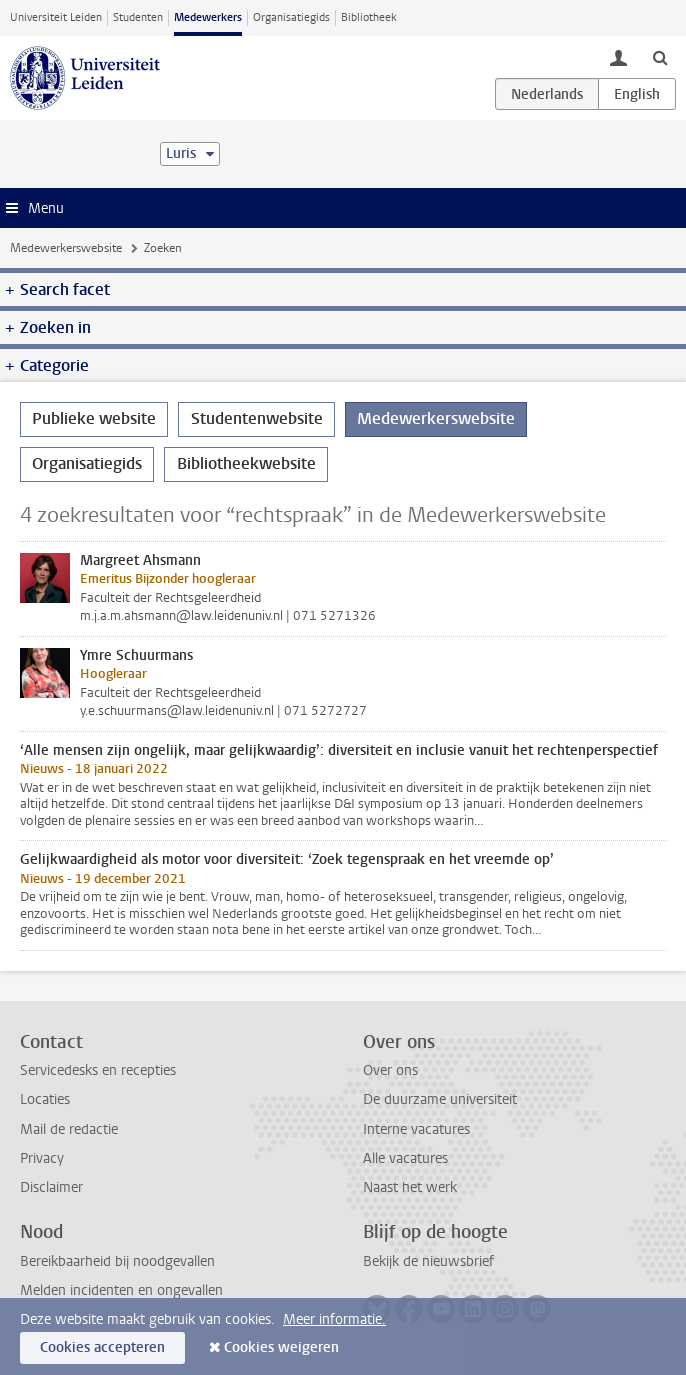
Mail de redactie (69, 1129)
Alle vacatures (405, 1158)
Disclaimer (51, 1187)
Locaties (45, 1099)
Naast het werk (410, 1187)
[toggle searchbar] (660, 57)
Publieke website (94, 418)
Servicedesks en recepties (98, 1070)
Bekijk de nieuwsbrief (428, 1261)
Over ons (390, 1070)
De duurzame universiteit (440, 1099)
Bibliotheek (369, 17)
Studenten (138, 17)
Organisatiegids (291, 17)
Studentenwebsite (257, 418)
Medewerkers (208, 17)
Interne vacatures (416, 1129)
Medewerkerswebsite (66, 248)
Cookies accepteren (102, 1347)
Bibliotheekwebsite (246, 463)
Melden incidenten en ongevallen (121, 1290)
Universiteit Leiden (56, 17)
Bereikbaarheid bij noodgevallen (117, 1261)
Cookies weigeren (281, 1347)
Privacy (42, 1158)
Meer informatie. (334, 1319)
